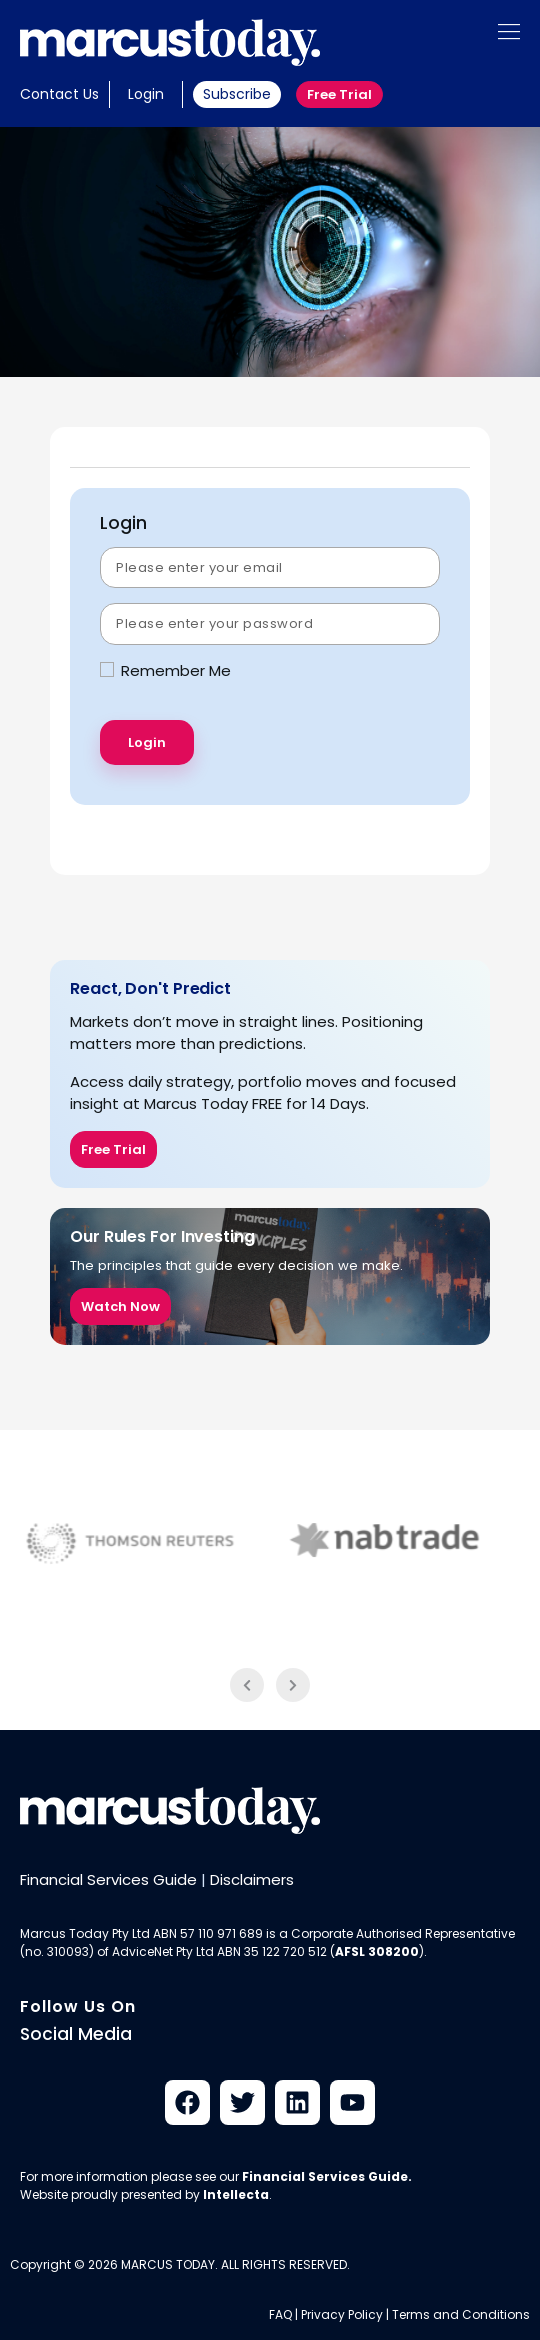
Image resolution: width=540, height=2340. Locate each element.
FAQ (280, 2314)
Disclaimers (252, 1879)
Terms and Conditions (461, 2314)
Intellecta (236, 2194)
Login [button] (146, 94)
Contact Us (59, 94)
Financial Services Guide (108, 1879)
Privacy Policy (342, 2314)
